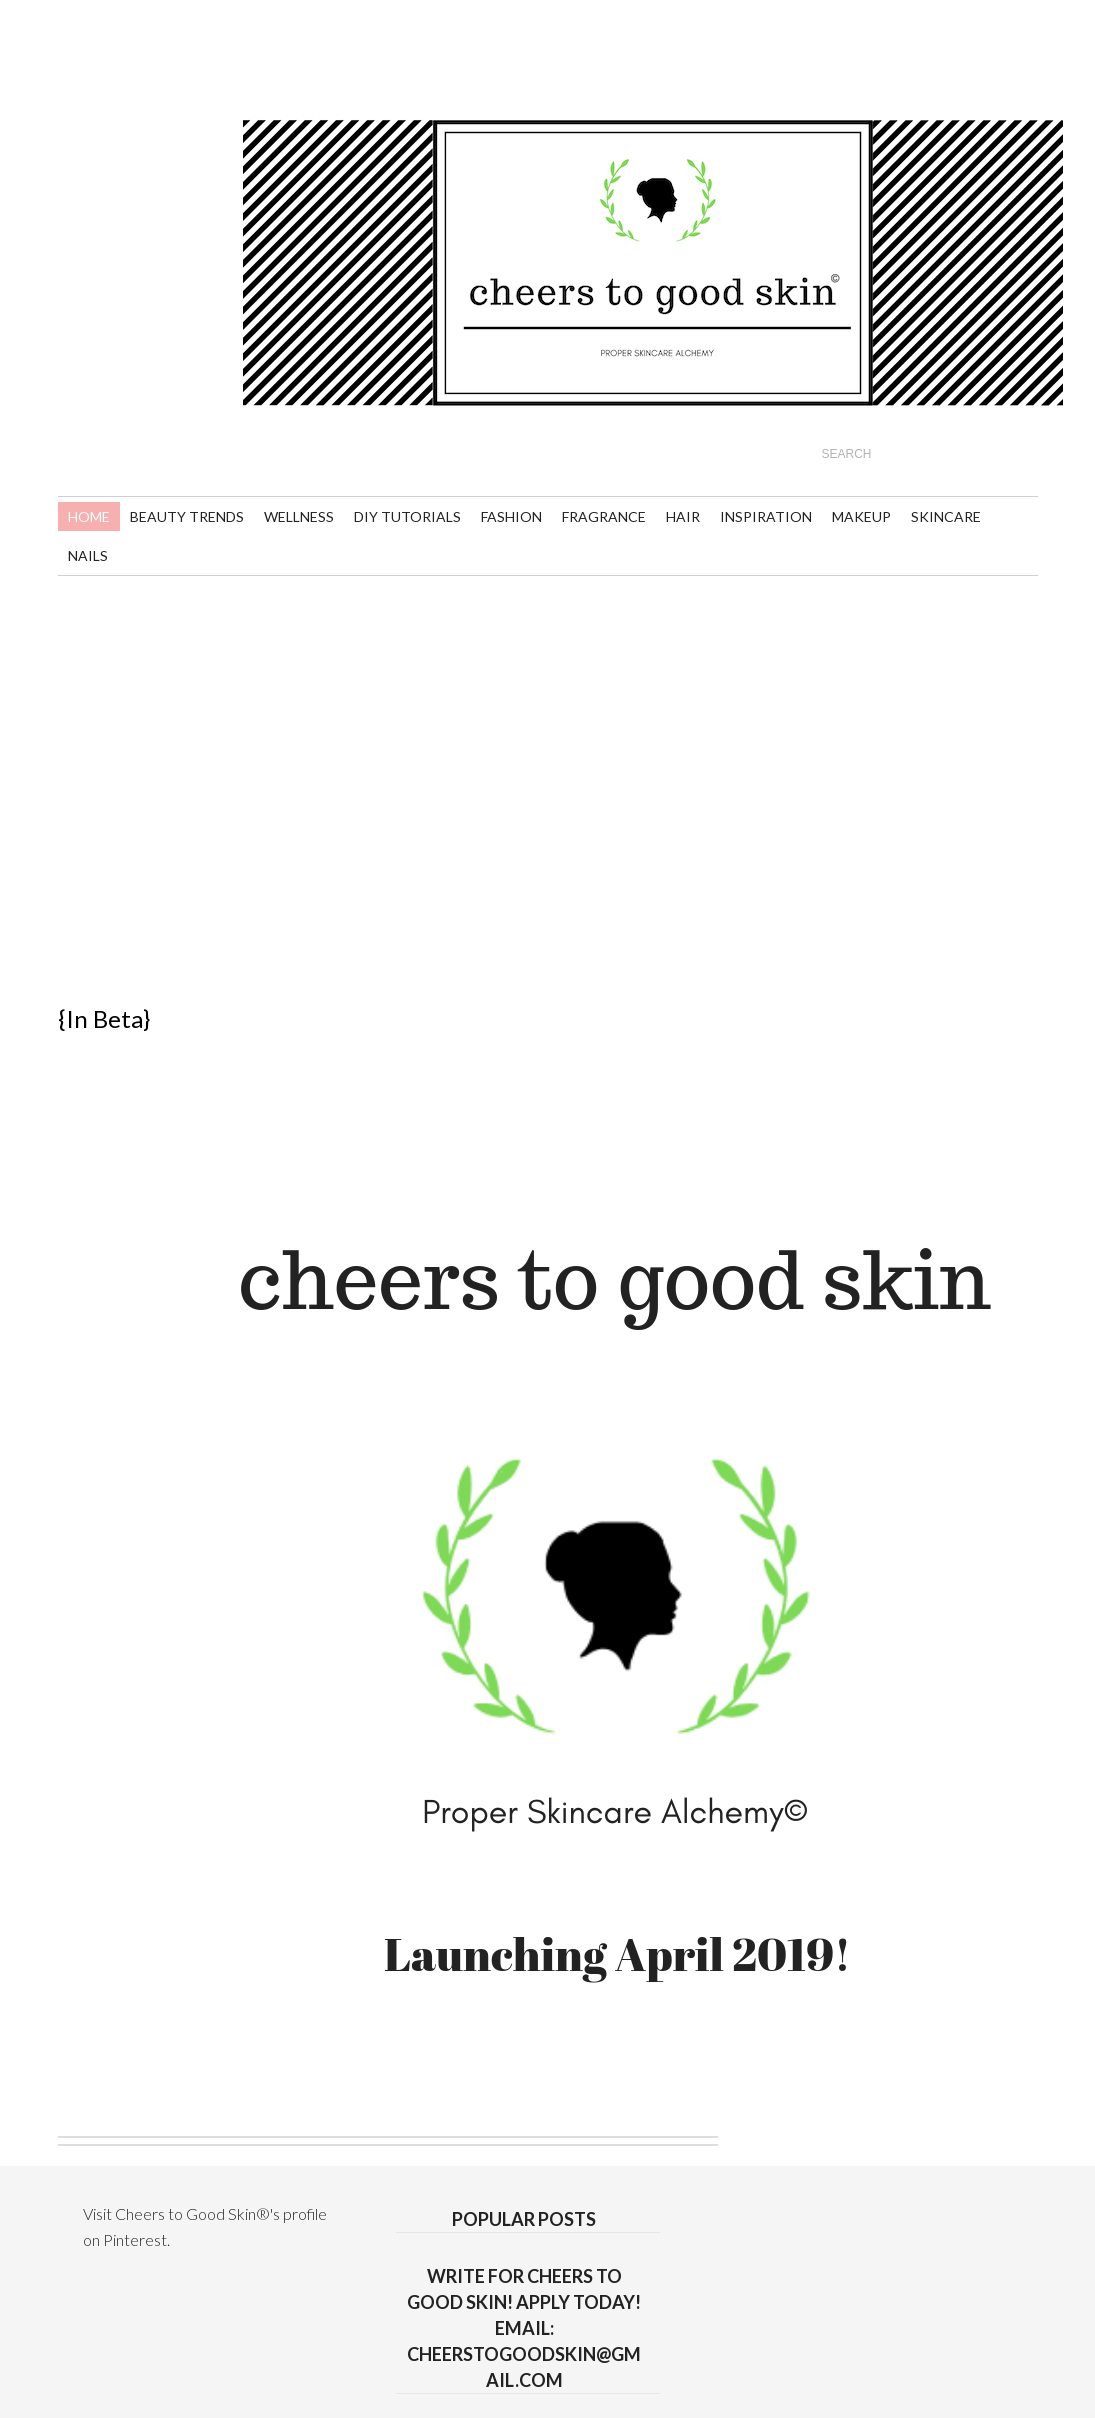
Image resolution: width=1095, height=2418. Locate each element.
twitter (153, 52)
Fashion (511, 516)
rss (79, 52)
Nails (88, 555)
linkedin (116, 87)
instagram (190, 87)
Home (89, 516)
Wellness (299, 516)
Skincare (946, 516)
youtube (116, 52)
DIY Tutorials (407, 516)
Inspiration (766, 516)
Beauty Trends (187, 516)
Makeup (861, 516)
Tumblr (227, 87)
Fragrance (604, 516)
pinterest (190, 52)
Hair (683, 516)
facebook (153, 87)
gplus (79, 87)
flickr (227, 52)
